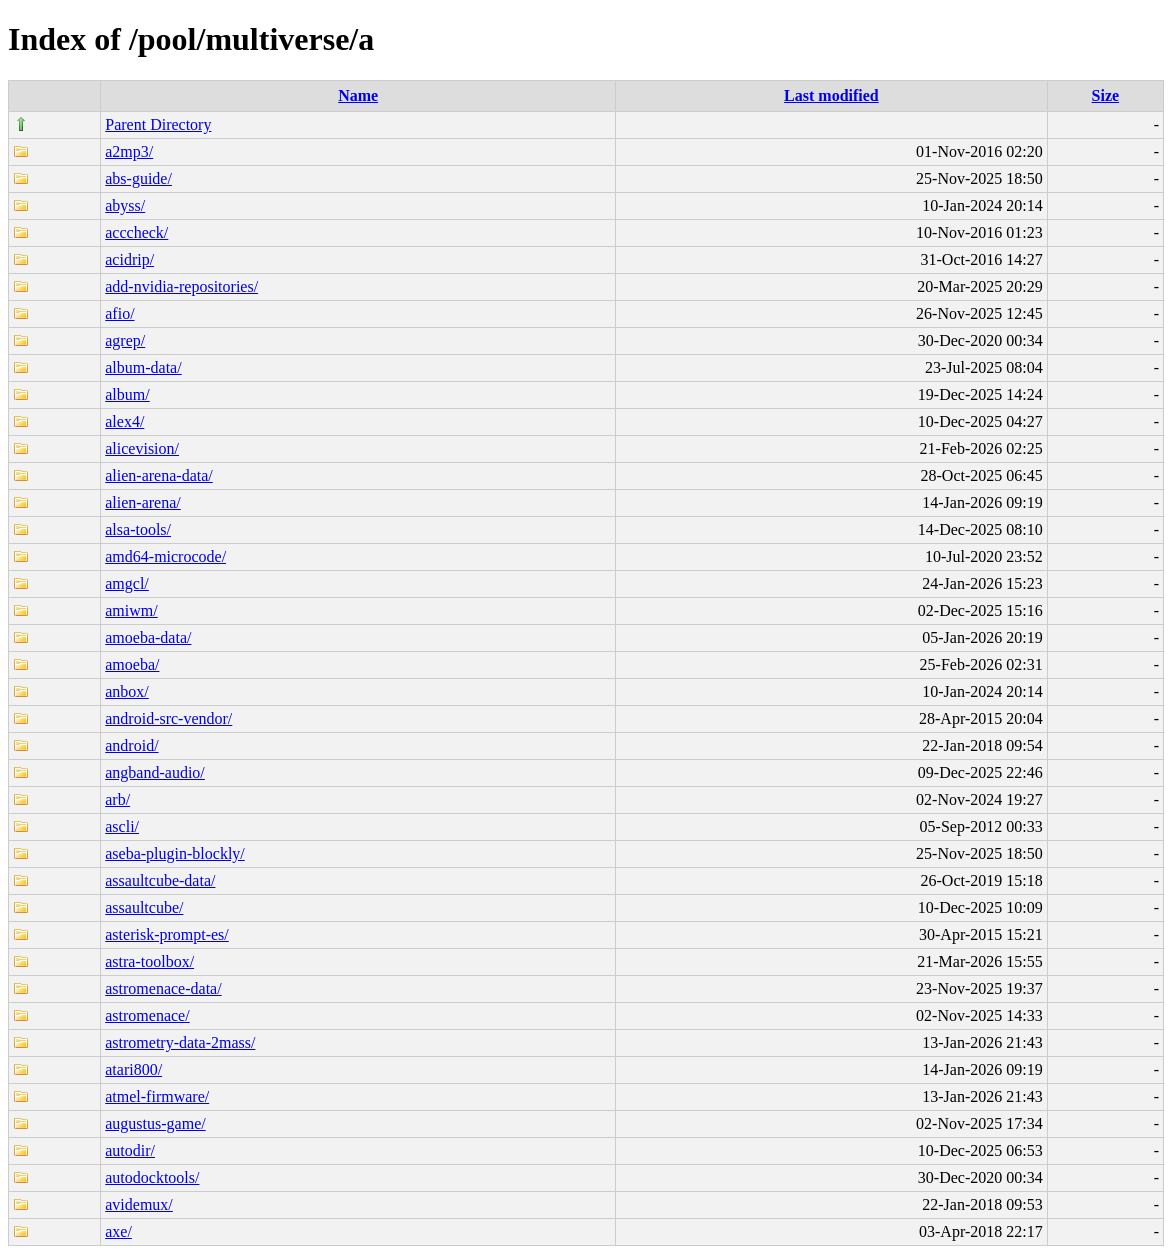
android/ (131, 745)
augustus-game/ (155, 1123)
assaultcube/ (144, 907)
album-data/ (143, 367)
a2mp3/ (129, 151)
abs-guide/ (138, 178)
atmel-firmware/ (157, 1096)
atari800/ (133, 1069)
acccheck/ (136, 232)
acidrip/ (129, 259)
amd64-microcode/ (165, 556)
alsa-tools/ (138, 529)
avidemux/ (139, 1204)
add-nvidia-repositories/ (181, 286)
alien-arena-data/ (158, 475)
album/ (127, 394)
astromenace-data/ (163, 988)
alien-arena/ (143, 502)
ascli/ (122, 826)
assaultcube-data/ (160, 880)
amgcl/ (127, 583)
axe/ (118, 1231)
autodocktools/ (152, 1177)
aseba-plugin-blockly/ (175, 853)
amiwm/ (131, 610)
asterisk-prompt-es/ (167, 934)
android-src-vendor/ (168, 718)
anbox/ (127, 691)
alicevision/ (142, 448)
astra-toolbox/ (149, 961)
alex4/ (124, 421)
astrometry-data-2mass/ (180, 1042)
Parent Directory (158, 124)
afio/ (119, 313)
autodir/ (130, 1150)
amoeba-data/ (148, 637)
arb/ (117, 799)
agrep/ (125, 340)
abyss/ (125, 205)
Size (1106, 95)
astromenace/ (147, 1015)
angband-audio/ (155, 772)
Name (358, 95)
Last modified (831, 95)
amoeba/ (132, 664)
